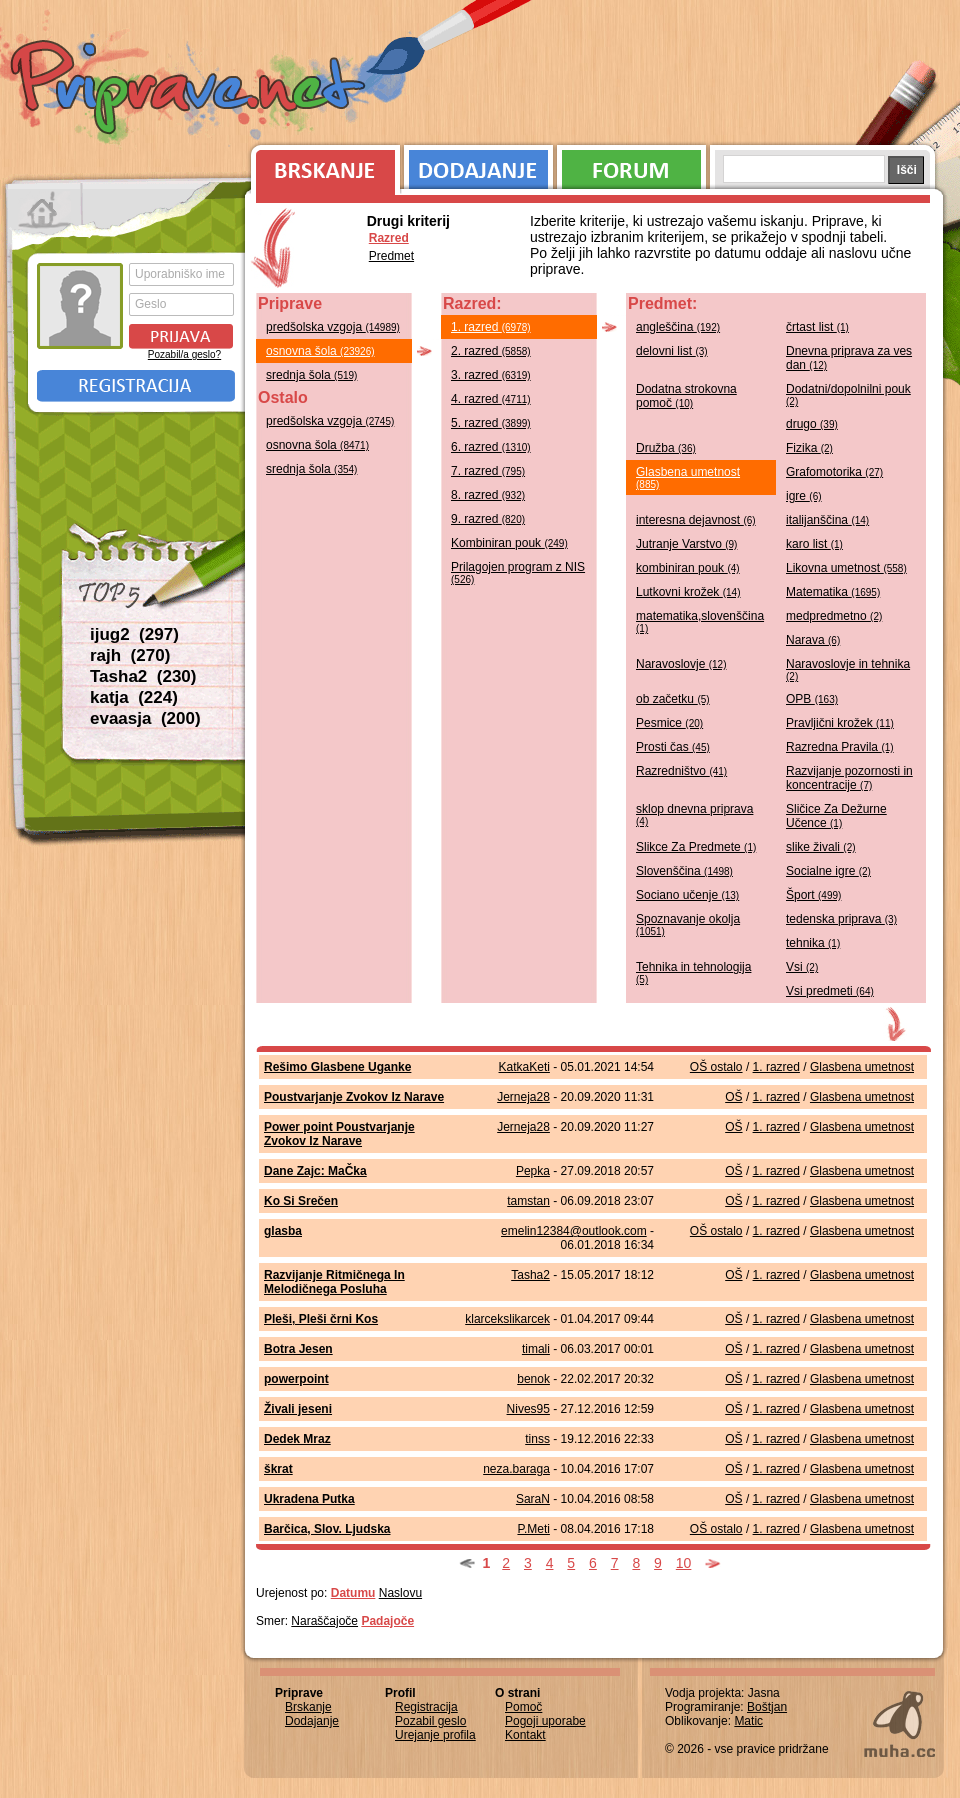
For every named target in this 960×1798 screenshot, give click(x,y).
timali (536, 1349)
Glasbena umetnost (688, 477)
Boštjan (767, 1707)
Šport (813, 895)
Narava (813, 640)
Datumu (353, 1593)
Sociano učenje (687, 895)
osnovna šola (320, 351)
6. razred (491, 447)
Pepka (533, 1171)
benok (533, 1379)
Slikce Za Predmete (696, 847)
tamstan (528, 1201)
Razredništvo (681, 771)
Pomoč (523, 1707)
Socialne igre (828, 871)
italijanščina (827, 520)
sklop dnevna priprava (694, 814)
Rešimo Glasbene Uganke (337, 1067)
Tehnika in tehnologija (693, 972)
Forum (631, 165)
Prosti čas (673, 747)
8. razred (488, 495)
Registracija (136, 386)
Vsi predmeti (830, 991)
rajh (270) (130, 655)
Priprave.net (190, 90)
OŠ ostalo (716, 1067)
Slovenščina (684, 871)
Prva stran (44, 210)
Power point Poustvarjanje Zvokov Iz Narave (339, 1134)
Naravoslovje (681, 664)
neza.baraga (516, 1469)
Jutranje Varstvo (686, 544)
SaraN (533, 1499)
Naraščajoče (324, 1621)
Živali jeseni (298, 1409)
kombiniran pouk (688, 568)
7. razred (488, 471)
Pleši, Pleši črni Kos (321, 1319)
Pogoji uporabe (545, 1721)
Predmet (391, 256)
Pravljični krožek (840, 723)
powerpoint (296, 1379)
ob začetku (673, 699)
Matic (748, 1721)
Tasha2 (530, 1275)
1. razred (491, 327)
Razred (389, 238)
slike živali (821, 847)
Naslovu (400, 1593)
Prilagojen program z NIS (518, 572)
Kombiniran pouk (509, 543)
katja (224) (134, 697)
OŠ (733, 1097)
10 (684, 1563)
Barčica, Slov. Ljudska (327, 1529)
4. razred (491, 399)
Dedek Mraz (297, 1439)
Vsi (802, 967)
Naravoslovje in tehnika (848, 669)
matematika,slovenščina (700, 621)
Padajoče (387, 1621)
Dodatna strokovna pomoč (686, 396)
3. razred (491, 375)
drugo (812, 424)
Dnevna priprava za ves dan (849, 358)
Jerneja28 (523, 1097)
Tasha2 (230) (143, 676)
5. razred (491, 423)
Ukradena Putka (309, 1499)
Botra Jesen (298, 1349)
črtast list (817, 327)
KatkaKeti (524, 1067)
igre (804, 496)
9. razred (488, 519)
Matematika (833, 592)
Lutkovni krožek (688, 592)
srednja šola (311, 375)
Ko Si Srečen (301, 1201)
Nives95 (528, 1409)
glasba (283, 1231)
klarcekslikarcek (507, 1319)
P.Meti (533, 1529)
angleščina (678, 327)
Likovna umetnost (846, 568)
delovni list (672, 351)
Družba (666, 448)
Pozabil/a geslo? (184, 354)
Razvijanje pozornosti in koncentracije (849, 778)
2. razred (491, 351)
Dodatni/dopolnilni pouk (848, 394)
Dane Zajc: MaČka (315, 1171)
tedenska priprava (841, 919)
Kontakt (525, 1735)
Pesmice (669, 723)
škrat (278, 1469)
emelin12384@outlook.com (574, 1231)
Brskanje (322, 165)
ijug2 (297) (134, 634)
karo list (814, 544)
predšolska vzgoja (333, 327)
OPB (812, 699)
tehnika (813, 943)
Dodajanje (478, 165)
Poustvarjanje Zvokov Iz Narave (354, 1097)
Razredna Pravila (840, 747)
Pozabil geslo (430, 1721)
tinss (537, 1439)
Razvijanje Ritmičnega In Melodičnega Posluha (334, 1282)
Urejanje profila (435, 1735)
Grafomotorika (834, 472)
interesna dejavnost (696, 520)
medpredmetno (834, 616)
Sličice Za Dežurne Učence (836, 816)
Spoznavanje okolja (688, 924)
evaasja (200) (145, 718)
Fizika (809, 448)
